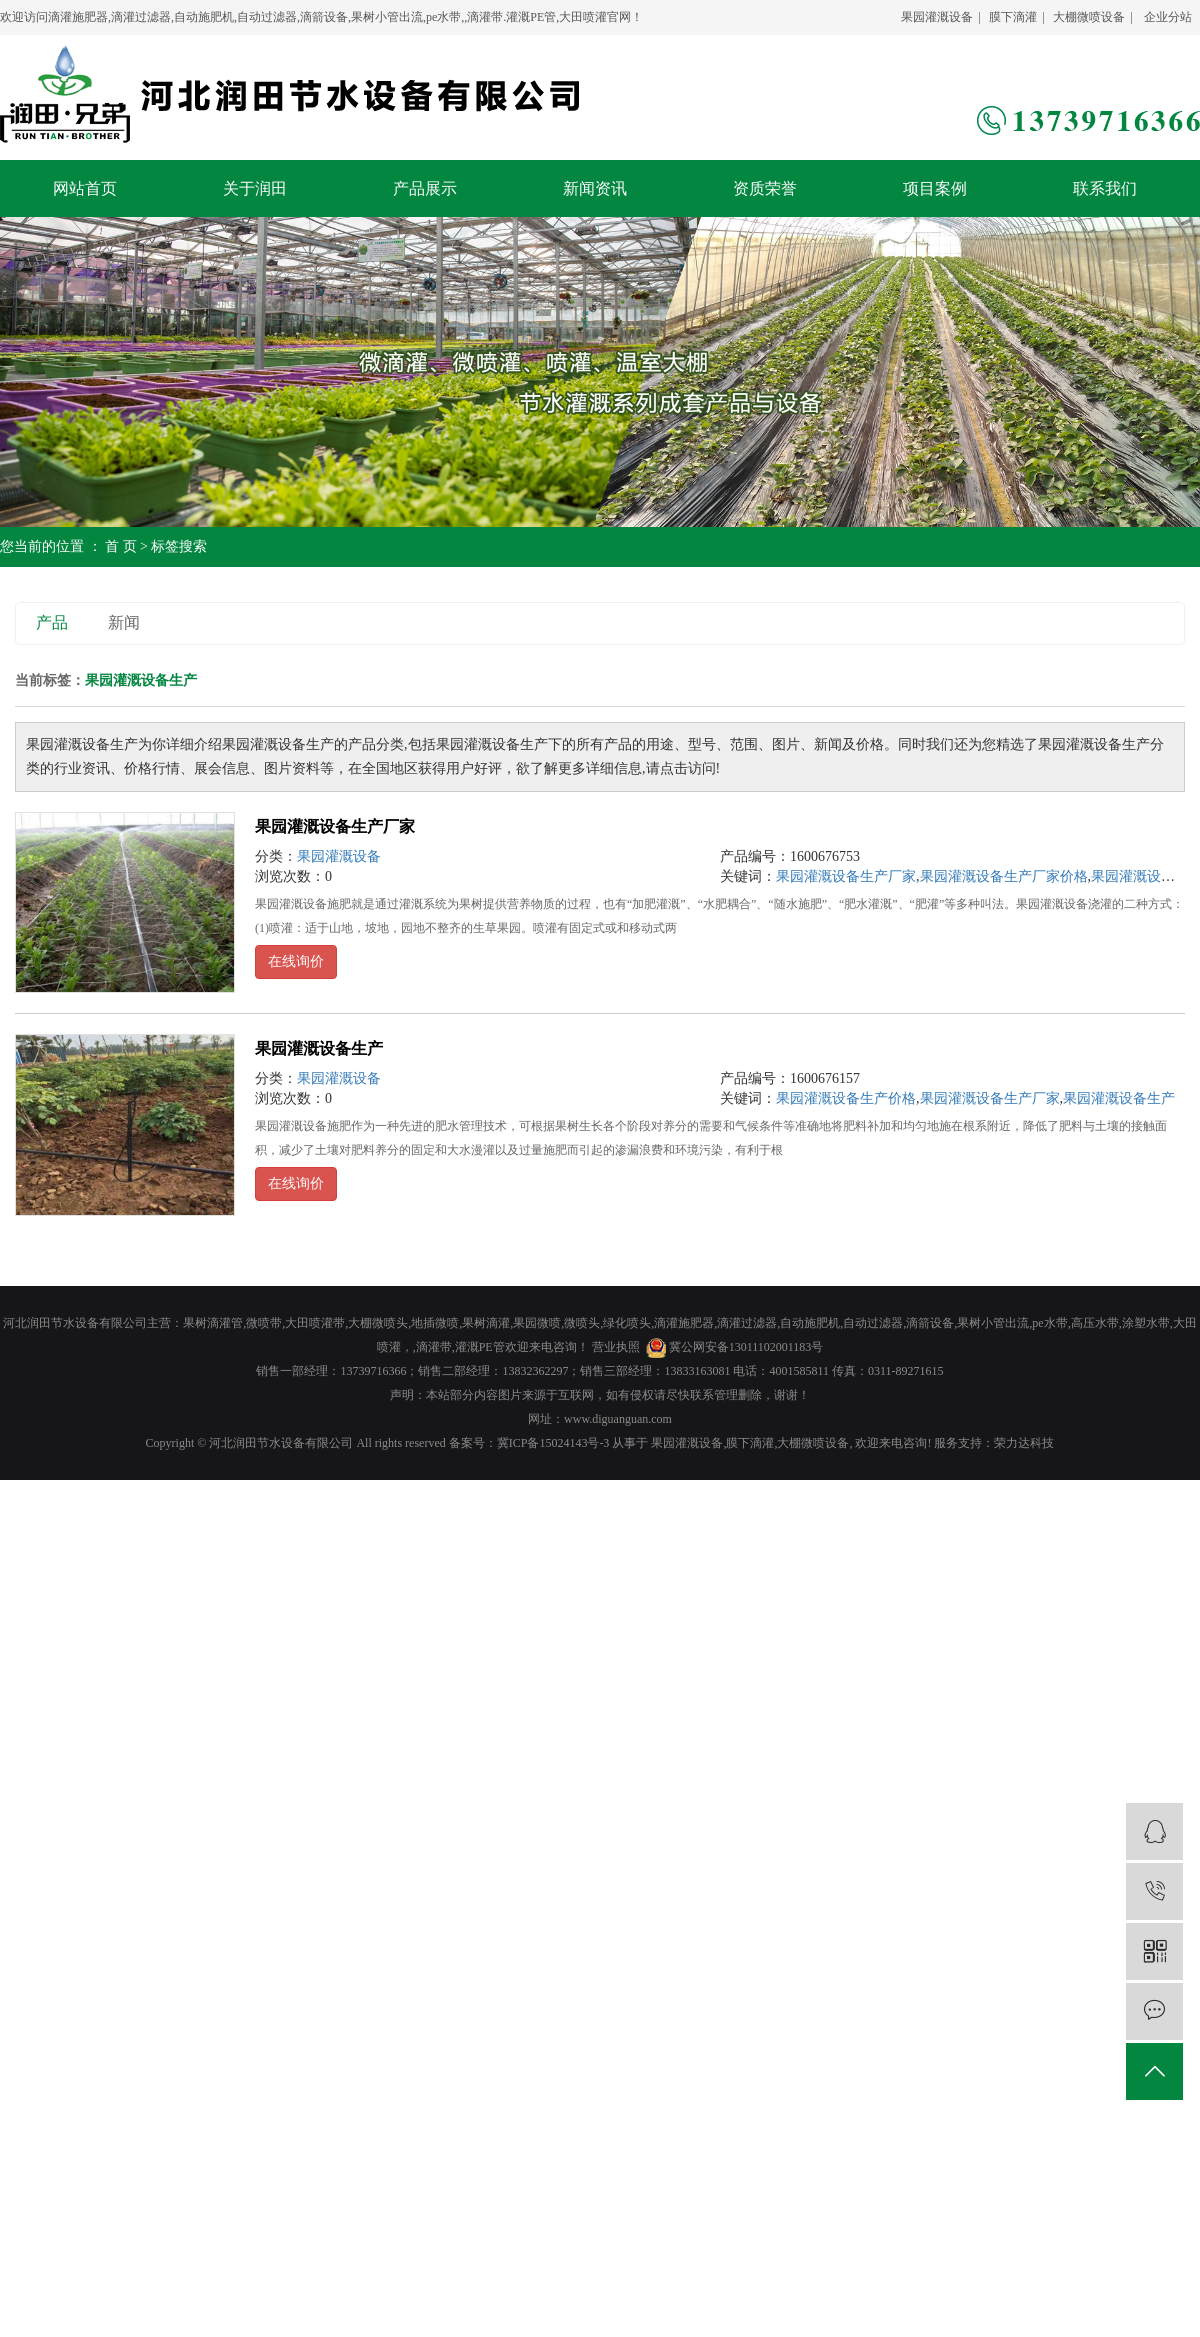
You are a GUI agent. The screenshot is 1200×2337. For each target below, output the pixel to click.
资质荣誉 (765, 188)
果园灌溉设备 (937, 17)
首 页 (121, 546)
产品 (52, 622)
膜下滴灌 (1013, 17)
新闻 (124, 622)
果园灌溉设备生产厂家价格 (1004, 876)
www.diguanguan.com (618, 1419)
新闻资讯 (595, 188)
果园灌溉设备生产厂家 (335, 826)
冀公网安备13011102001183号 (746, 1347)
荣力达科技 (1024, 1443)
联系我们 (1105, 188)
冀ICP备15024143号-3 (553, 1443)
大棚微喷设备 (1089, 17)
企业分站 (1168, 17)
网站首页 (85, 188)
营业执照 (616, 1347)
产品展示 (425, 188)
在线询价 (296, 961)
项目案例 (935, 188)
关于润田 (255, 188)
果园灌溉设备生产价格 (846, 1098)
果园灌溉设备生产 (319, 1048)
